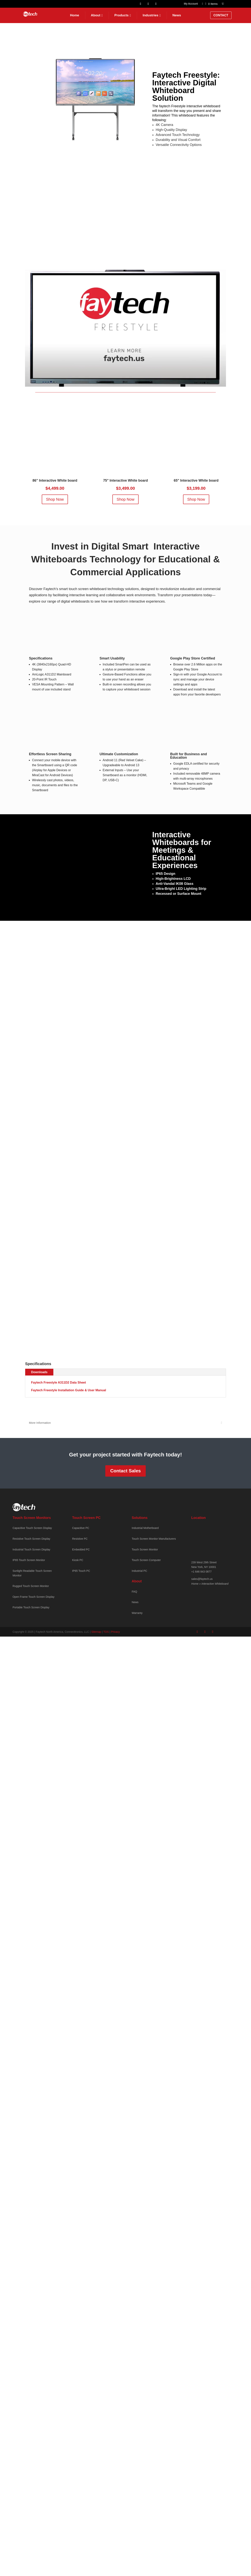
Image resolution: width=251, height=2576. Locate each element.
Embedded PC (81, 1549)
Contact (220, 15)
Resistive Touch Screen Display (31, 1538)
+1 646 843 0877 (201, 1571)
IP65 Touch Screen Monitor (29, 1560)
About (95, 15)
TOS (106, 1631)
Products (121, 15)
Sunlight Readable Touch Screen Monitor (32, 1573)
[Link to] (202, 4)
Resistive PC (80, 1538)
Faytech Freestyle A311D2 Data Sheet (58, 1382)
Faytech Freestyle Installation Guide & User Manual (68, 1390)
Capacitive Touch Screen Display (32, 1527)
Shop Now (55, 499)
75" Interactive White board (125, 480)
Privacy (115, 1631)
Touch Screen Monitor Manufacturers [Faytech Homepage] (154, 1538)
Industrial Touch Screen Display (31, 1549)
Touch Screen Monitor (145, 1549)
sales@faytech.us (202, 1578)
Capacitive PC (80, 1527)
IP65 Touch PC (81, 1570)
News (176, 15)
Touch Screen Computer (146, 1560)
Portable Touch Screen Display (31, 1607)
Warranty (137, 1612)
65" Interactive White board (196, 480)
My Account (191, 3)
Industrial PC (139, 1570)
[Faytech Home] (30, 15)
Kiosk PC (77, 1560)
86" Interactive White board (55, 480)
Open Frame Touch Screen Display (33, 1596)
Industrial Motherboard (145, 1527)
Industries (150, 15)
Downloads (39, 1372)
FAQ (134, 1591)
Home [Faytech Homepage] (74, 15)
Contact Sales (125, 1470)
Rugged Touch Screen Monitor (31, 1586)
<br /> (214, 1537)
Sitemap (96, 1631)
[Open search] (223, 4)
